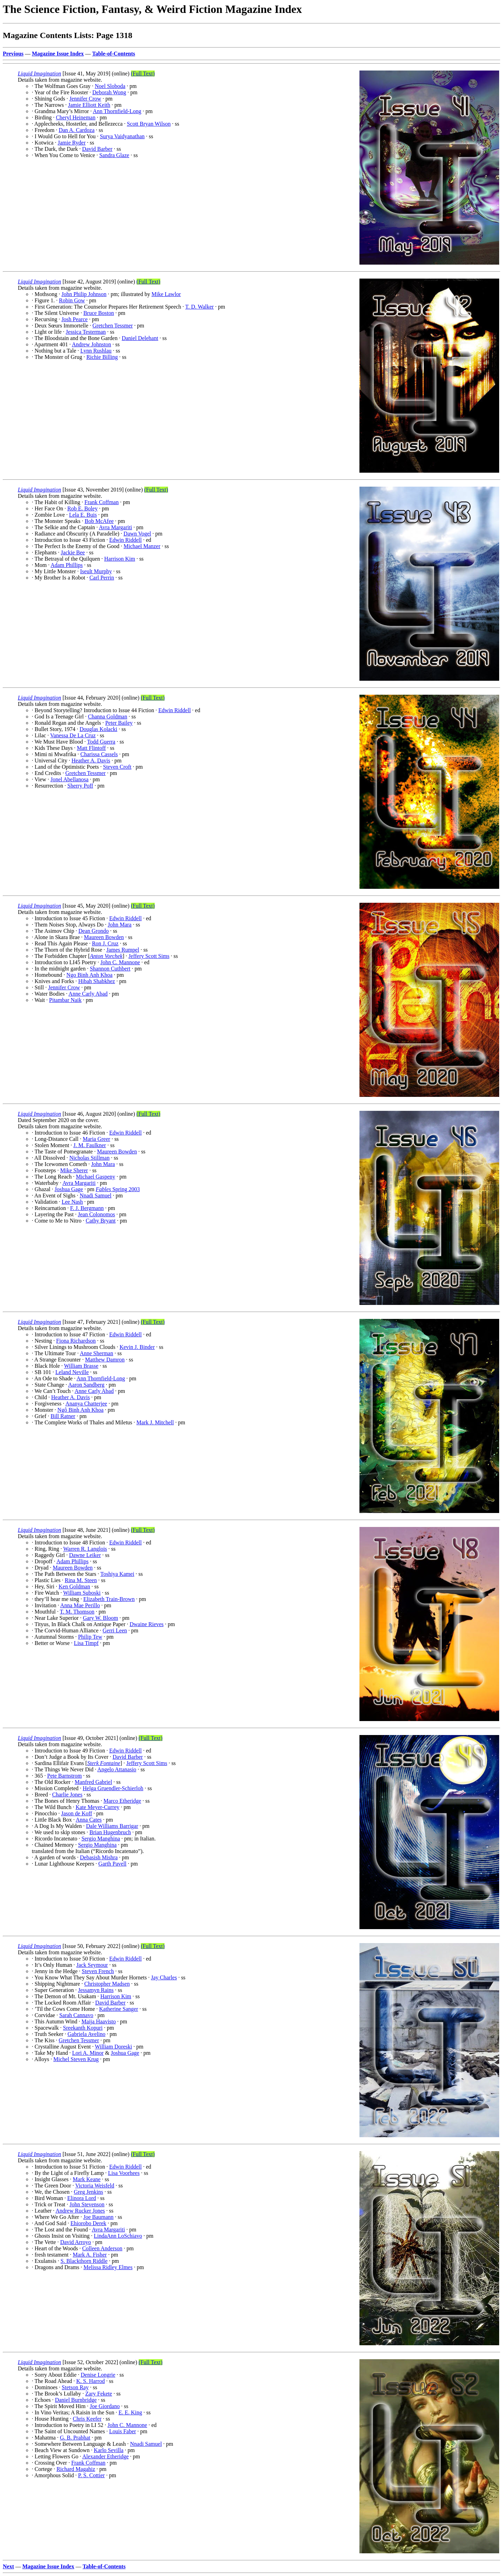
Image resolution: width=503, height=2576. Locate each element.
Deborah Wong (109, 92)
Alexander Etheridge (105, 2456)
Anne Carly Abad (88, 994)
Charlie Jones (67, 1795)
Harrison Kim (119, 559)
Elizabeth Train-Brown (109, 1599)
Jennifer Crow (85, 99)
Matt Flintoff (91, 748)
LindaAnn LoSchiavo (118, 2236)
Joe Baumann (98, 2217)
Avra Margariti (115, 527)
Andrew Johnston (91, 344)
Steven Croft (117, 767)
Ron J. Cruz (105, 943)
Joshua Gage (68, 1189)
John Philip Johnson (84, 294)
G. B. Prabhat (75, 2438)
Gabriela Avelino (86, 2034)
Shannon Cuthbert (110, 969)
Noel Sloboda (110, 86)
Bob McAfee (99, 521)
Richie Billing (102, 357)
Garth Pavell (112, 1864)
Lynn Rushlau (95, 351)
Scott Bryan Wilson (148, 124)
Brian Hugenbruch (110, 1832)
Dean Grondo (94, 931)
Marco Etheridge (122, 1801)
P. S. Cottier (91, 2475)
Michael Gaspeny (95, 1177)
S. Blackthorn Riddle (84, 2261)
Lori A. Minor (87, 2053)
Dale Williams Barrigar (112, 1826)
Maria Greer (96, 1139)
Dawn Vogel (137, 534)
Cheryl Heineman (75, 117)
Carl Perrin (101, 578)
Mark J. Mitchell (155, 1422)
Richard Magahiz (76, 2469)
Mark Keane (87, 2179)
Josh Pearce (74, 319)
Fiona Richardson (76, 1341)
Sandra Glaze (114, 155)
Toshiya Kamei (117, 1574)
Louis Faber (122, 2431)
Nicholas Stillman (90, 1158)
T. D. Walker (199, 307)
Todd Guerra (101, 742)
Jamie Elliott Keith (89, 105)
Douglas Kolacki (98, 729)
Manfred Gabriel (93, 1782)
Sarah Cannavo (76, 2015)
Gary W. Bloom (100, 1618)
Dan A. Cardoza (77, 130)
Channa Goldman (107, 716)
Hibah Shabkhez (96, 981)
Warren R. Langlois (85, 1549)
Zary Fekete (98, 2394)
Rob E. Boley (82, 508)
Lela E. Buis (83, 515)
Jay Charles (164, 1977)
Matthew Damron (104, 1360)
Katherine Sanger (118, 2009)
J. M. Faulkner (89, 1145)
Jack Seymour (92, 1965)
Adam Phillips (67, 565)
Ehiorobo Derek (89, 2223)
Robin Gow (72, 300)
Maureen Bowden (104, 937)
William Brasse (81, 1366)
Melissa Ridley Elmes (107, 2267)
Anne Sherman (96, 1353)
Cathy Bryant (101, 1221)
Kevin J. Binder (137, 1347)
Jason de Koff (76, 1813)
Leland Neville (72, 1372)
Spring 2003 (118, 1189)
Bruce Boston (98, 313)
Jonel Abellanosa (69, 779)
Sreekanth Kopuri (82, 2028)
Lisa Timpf (86, 1643)
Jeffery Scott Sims (149, 956)
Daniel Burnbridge (76, 2400)
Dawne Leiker (85, 1555)
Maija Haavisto (98, 2021)
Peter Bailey (119, 723)
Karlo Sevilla (108, 2450)
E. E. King (130, 2412)
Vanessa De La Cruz (73, 735)
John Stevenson (87, 2204)
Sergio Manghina (100, 1838)
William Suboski (82, 1593)
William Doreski (113, 2047)
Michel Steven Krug (76, 2059)
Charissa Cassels (99, 754)
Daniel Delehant (140, 338)
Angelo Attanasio (117, 1769)
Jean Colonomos (96, 1214)
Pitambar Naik (65, 1000)
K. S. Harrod (90, 2381)
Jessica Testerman (86, 332)
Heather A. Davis (91, 760)
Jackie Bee (73, 552)
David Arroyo (75, 2242)
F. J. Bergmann (87, 1208)
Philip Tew (90, 1637)
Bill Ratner (63, 1416)
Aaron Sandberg (86, 1385)
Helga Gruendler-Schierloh (113, 1788)
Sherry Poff (80, 786)
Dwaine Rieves (146, 1624)
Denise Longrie (98, 2375)
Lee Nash (72, 1202)
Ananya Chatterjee (86, 1404)
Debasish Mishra (99, 1857)
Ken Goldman (74, 1586)
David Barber (97, 149)
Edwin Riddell (125, 540)
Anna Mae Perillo (80, 1605)
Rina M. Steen (81, 1580)
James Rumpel (123, 950)
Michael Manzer (142, 546)
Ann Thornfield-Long (117, 111)
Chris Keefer (87, 2419)
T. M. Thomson (77, 1612)
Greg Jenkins (88, 2192)
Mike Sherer (74, 1170)
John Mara (119, 925)
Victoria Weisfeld (94, 2186)
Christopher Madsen (107, 1984)
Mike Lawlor (166, 294)
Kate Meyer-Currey (97, 1807)
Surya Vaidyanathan (122, 136)
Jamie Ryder (72, 143)
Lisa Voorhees (124, 2173)
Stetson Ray (75, 2387)
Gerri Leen (115, 1630)
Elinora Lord (81, 2198)
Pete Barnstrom (64, 1776)
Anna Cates (89, 1820)
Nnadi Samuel (95, 1195)
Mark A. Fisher (90, 2255)
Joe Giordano (105, 2406)
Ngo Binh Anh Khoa (89, 975)
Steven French (98, 1971)
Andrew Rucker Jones (80, 2211)
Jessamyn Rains (96, 1990)
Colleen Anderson (102, 2248)
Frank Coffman (102, 502)
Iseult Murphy (96, 571)
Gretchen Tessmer (113, 326)
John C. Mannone (120, 962)
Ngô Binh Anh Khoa (80, 1410)
